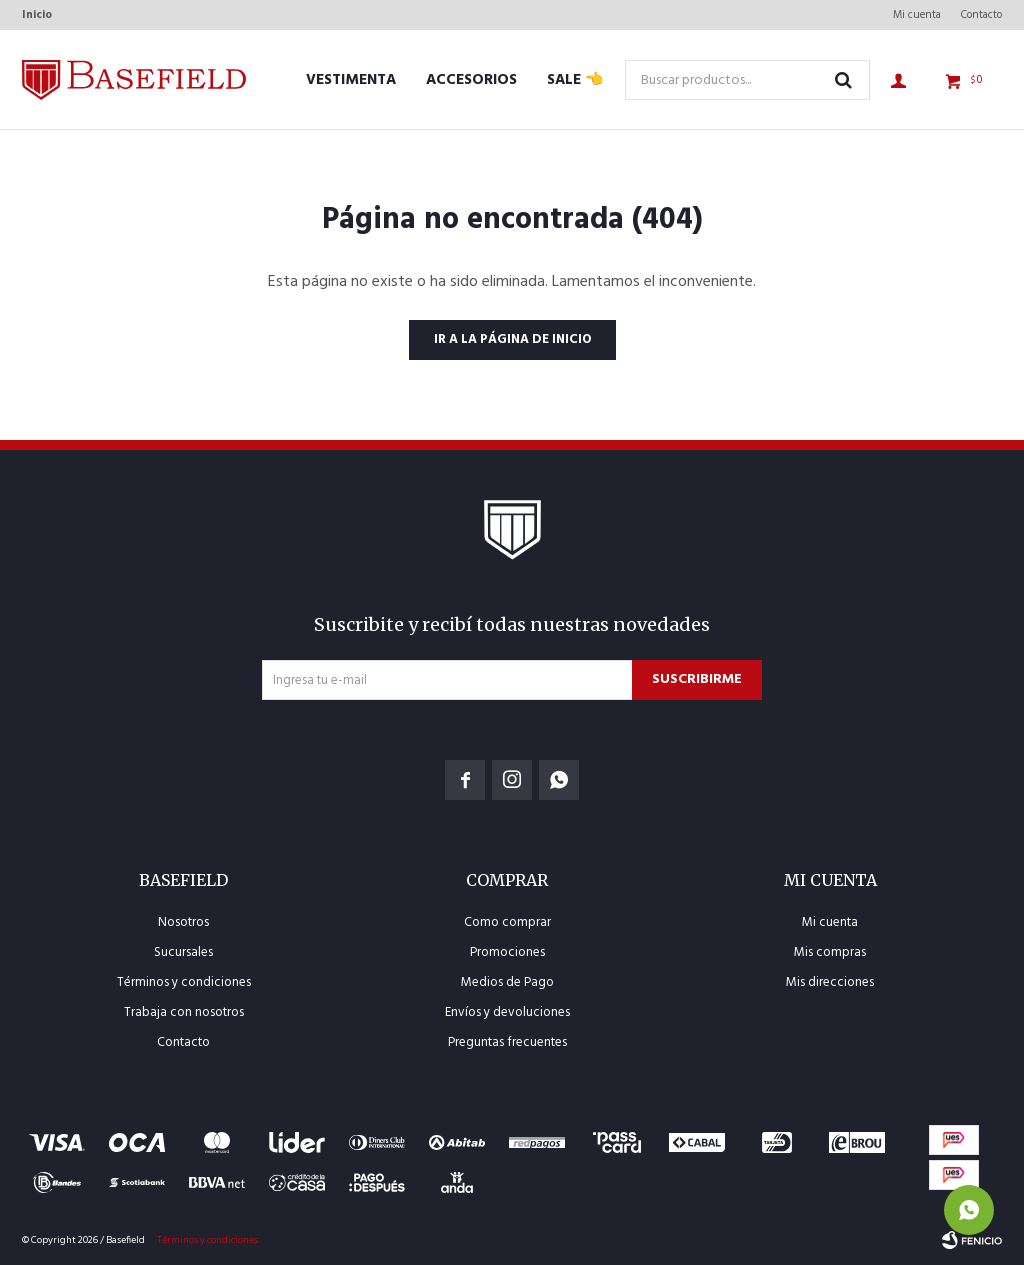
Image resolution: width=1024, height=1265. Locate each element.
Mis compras (830, 952)
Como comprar (507, 922)
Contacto (981, 15)
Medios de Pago (507, 982)
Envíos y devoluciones (507, 1012)
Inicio (37, 15)
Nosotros (183, 922)
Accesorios (471, 80)
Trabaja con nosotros (184, 1012)
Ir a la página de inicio (512, 339)
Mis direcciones (830, 982)
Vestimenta (351, 80)
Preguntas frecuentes (507, 1042)
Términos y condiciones (184, 982)
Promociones (507, 952)
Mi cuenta (917, 15)
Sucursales (183, 952)
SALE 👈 (575, 80)
